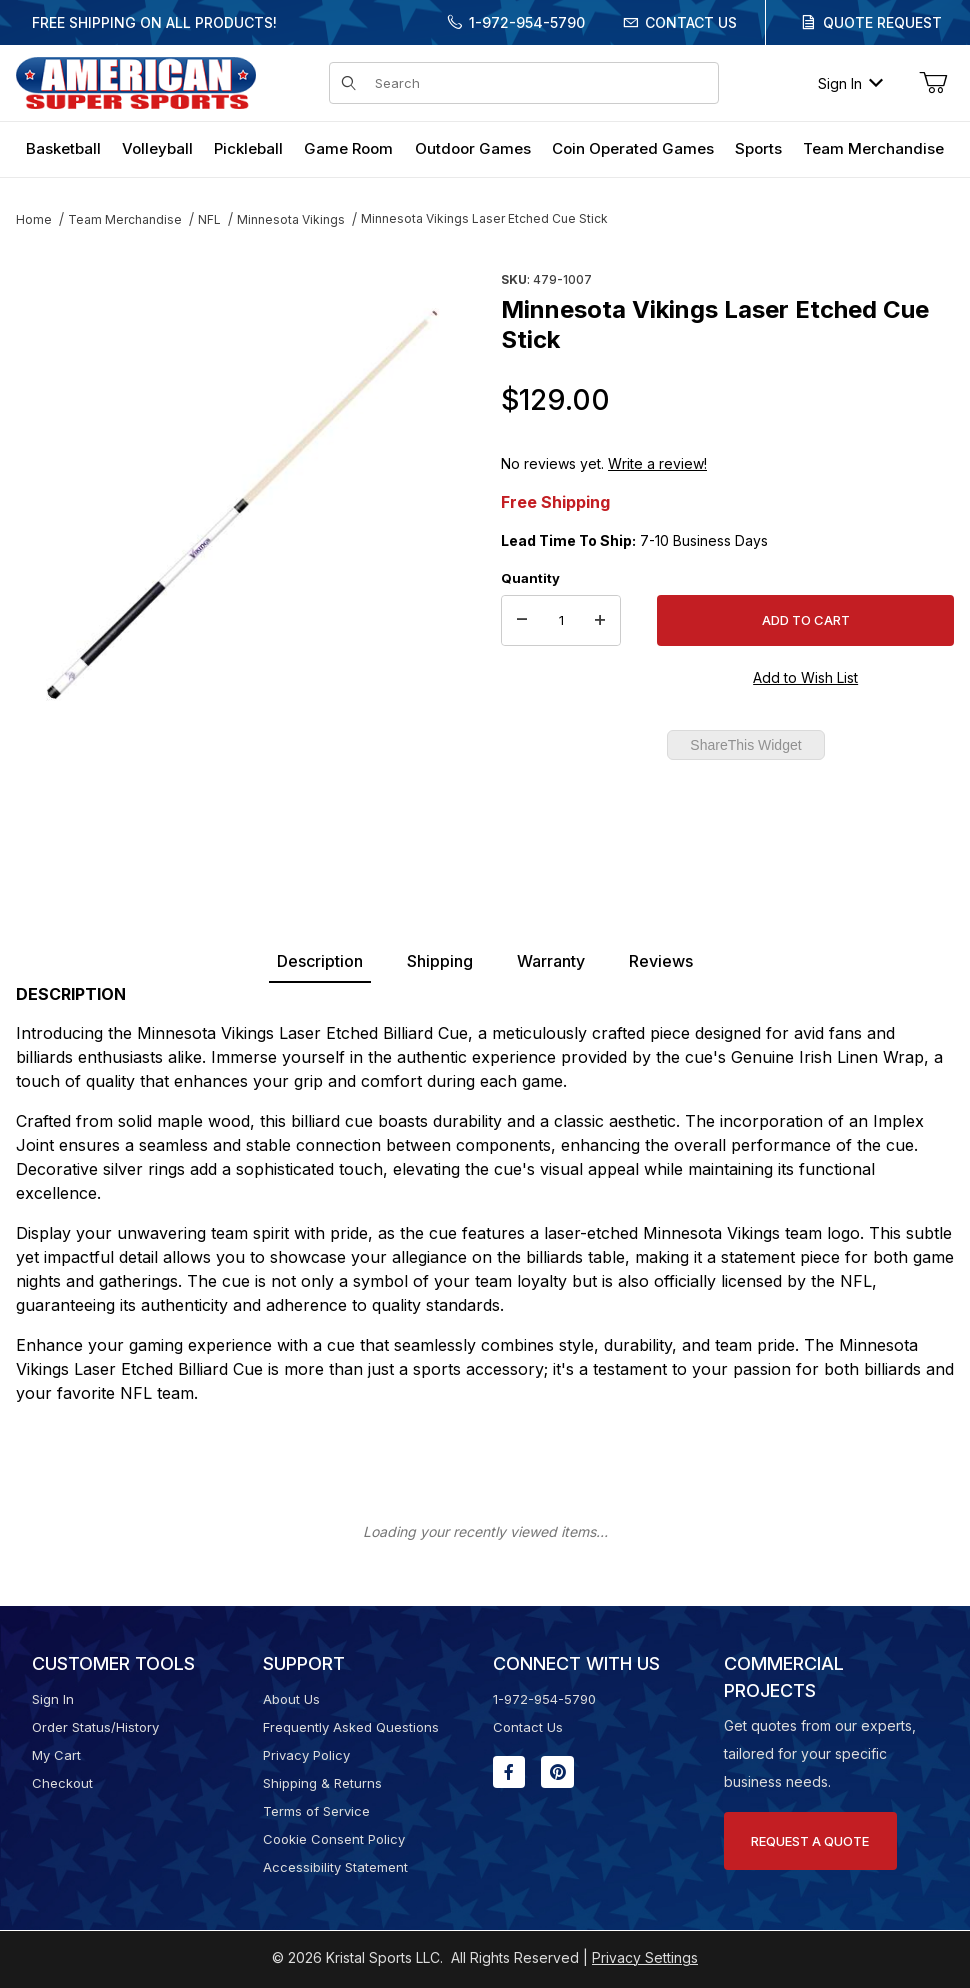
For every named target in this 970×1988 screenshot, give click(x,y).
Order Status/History (95, 1727)
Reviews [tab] (661, 961)
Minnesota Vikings (291, 219)
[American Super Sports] (136, 81)
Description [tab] (320, 961)
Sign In (850, 83)
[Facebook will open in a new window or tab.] (509, 1772)
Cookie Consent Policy (334, 1839)
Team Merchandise (125, 219)
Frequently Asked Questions (351, 1727)
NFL (209, 219)
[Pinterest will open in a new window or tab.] (557, 1772)
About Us (291, 1699)
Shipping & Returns (322, 1783)
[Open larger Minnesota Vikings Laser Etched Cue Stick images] (242, 505)
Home (34, 219)
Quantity (530, 578)
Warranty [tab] (551, 961)
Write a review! (657, 463)
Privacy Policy (306, 1755)
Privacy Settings (645, 1957)
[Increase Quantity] (600, 621)
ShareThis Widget (745, 745)
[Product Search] (541, 83)
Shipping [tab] (440, 961)
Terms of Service (316, 1811)
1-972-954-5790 (527, 22)
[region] (242, 797)
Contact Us (691, 22)
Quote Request (882, 22)
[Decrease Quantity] (522, 621)
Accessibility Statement (335, 1867)
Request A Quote (810, 1841)
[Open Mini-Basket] (933, 83)
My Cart (56, 1755)
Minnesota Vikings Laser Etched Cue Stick (484, 218)
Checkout (62, 1783)
